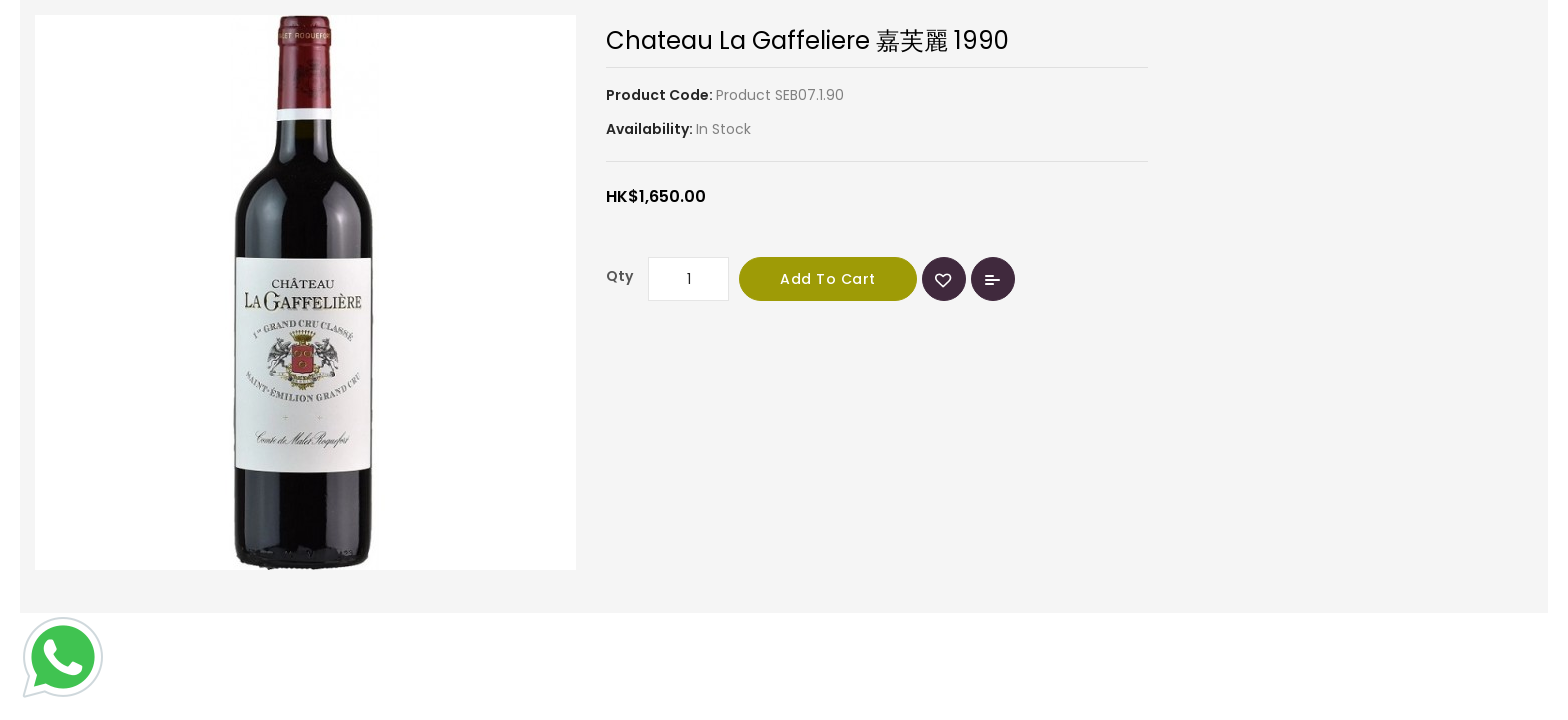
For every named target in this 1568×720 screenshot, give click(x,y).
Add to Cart (828, 279)
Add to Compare (993, 279)
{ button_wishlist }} (944, 279)
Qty (619, 276)
